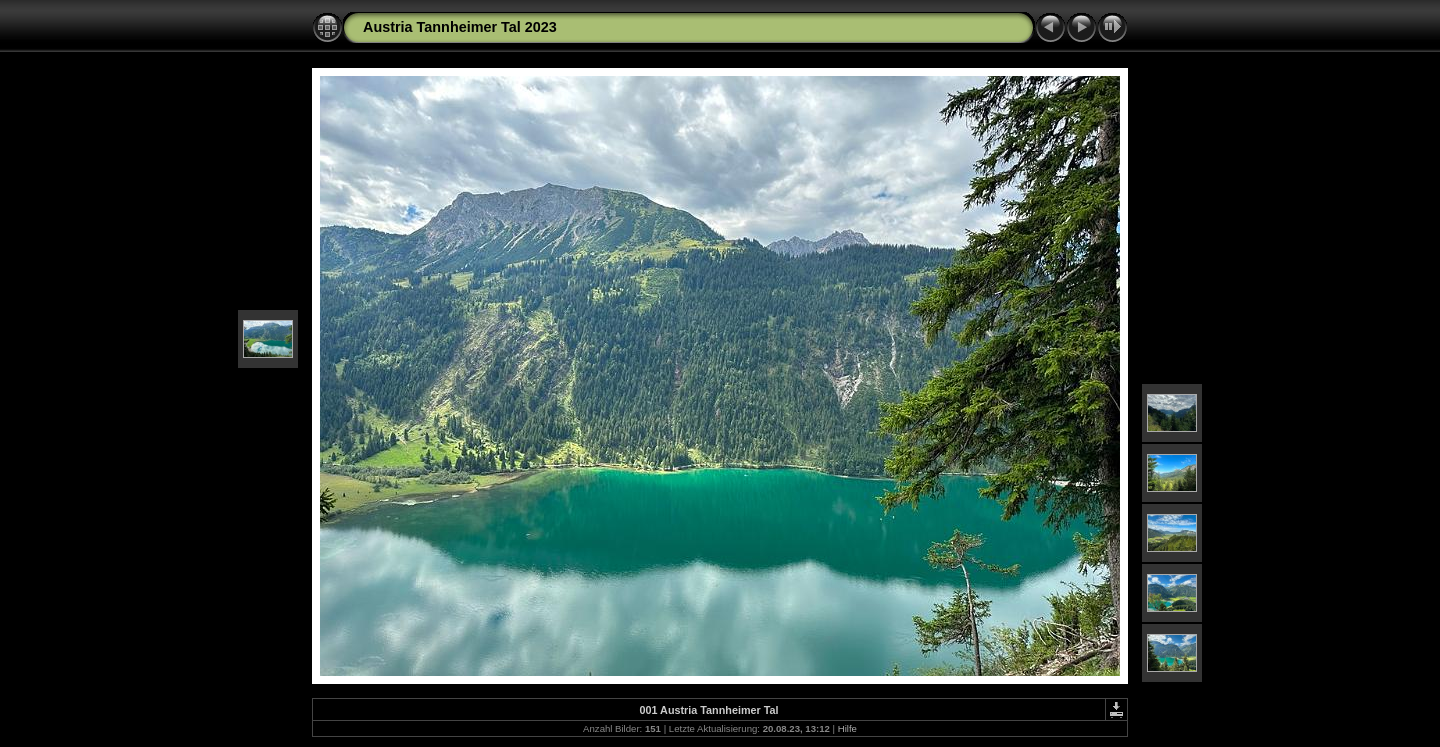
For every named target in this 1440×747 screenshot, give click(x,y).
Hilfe (847, 728)
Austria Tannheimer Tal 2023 (460, 27)
